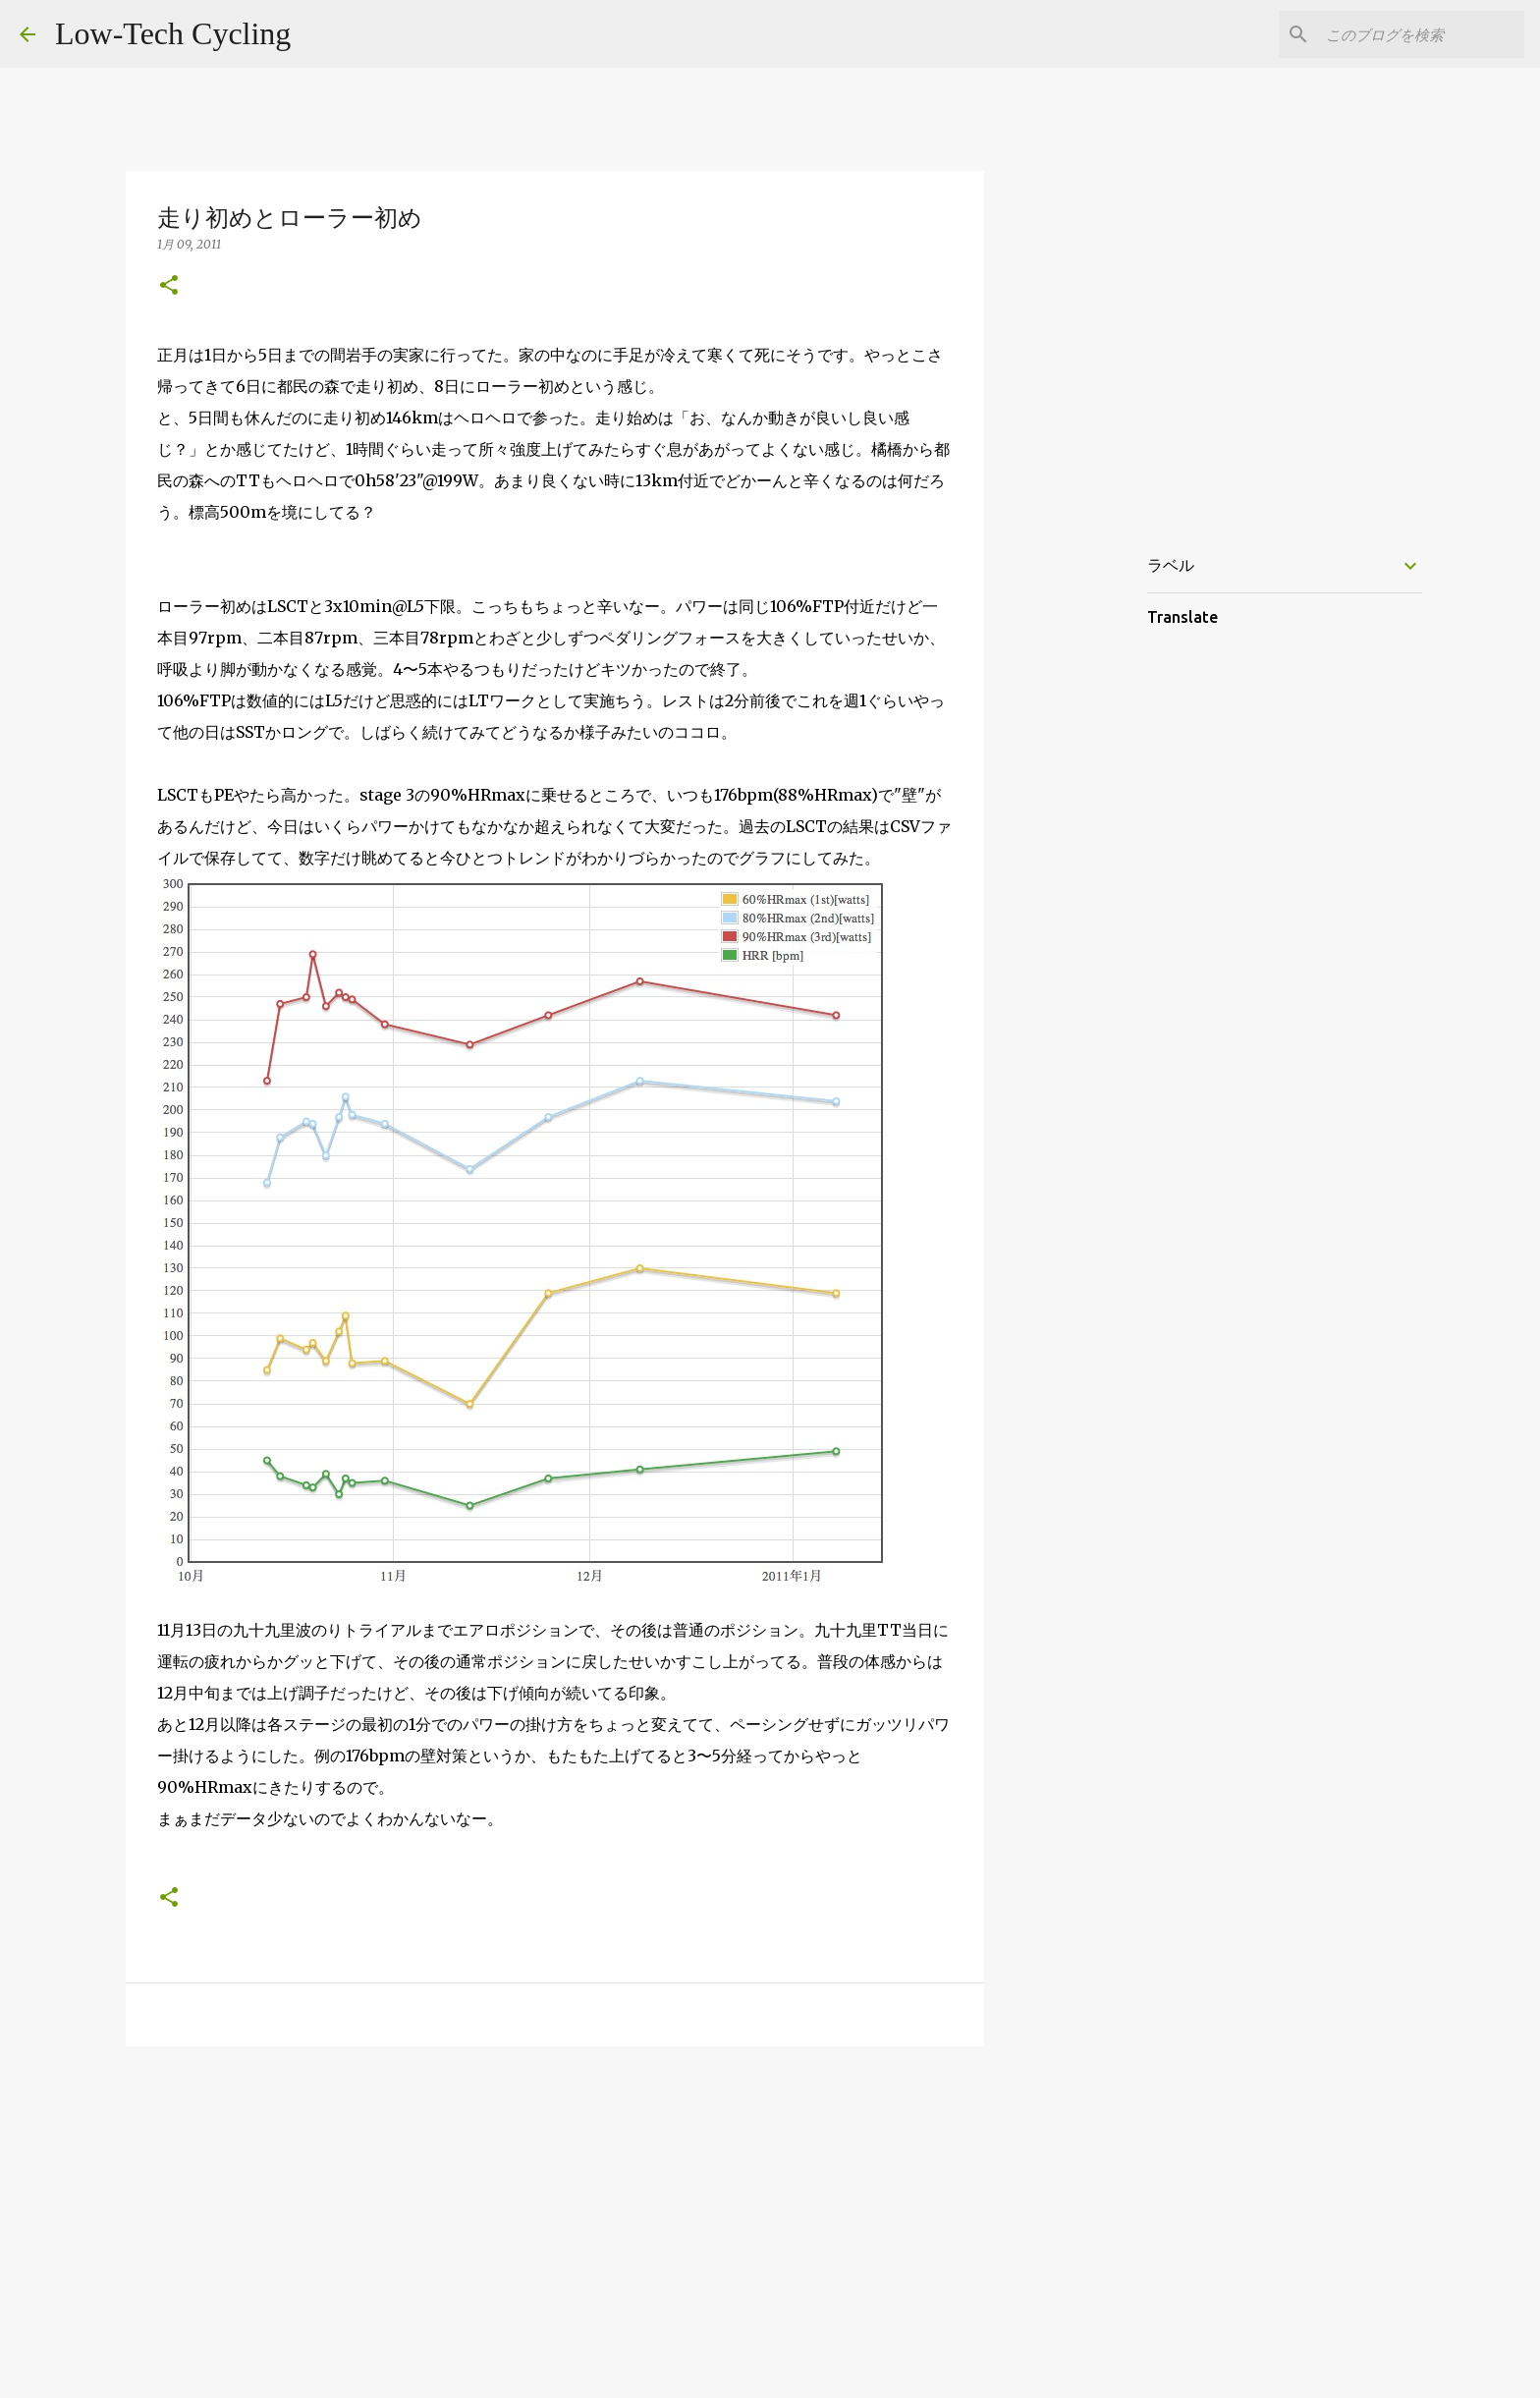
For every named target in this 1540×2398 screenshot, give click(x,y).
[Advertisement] (555, 2213)
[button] (169, 286)
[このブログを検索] (1421, 34)
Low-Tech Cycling (173, 33)
